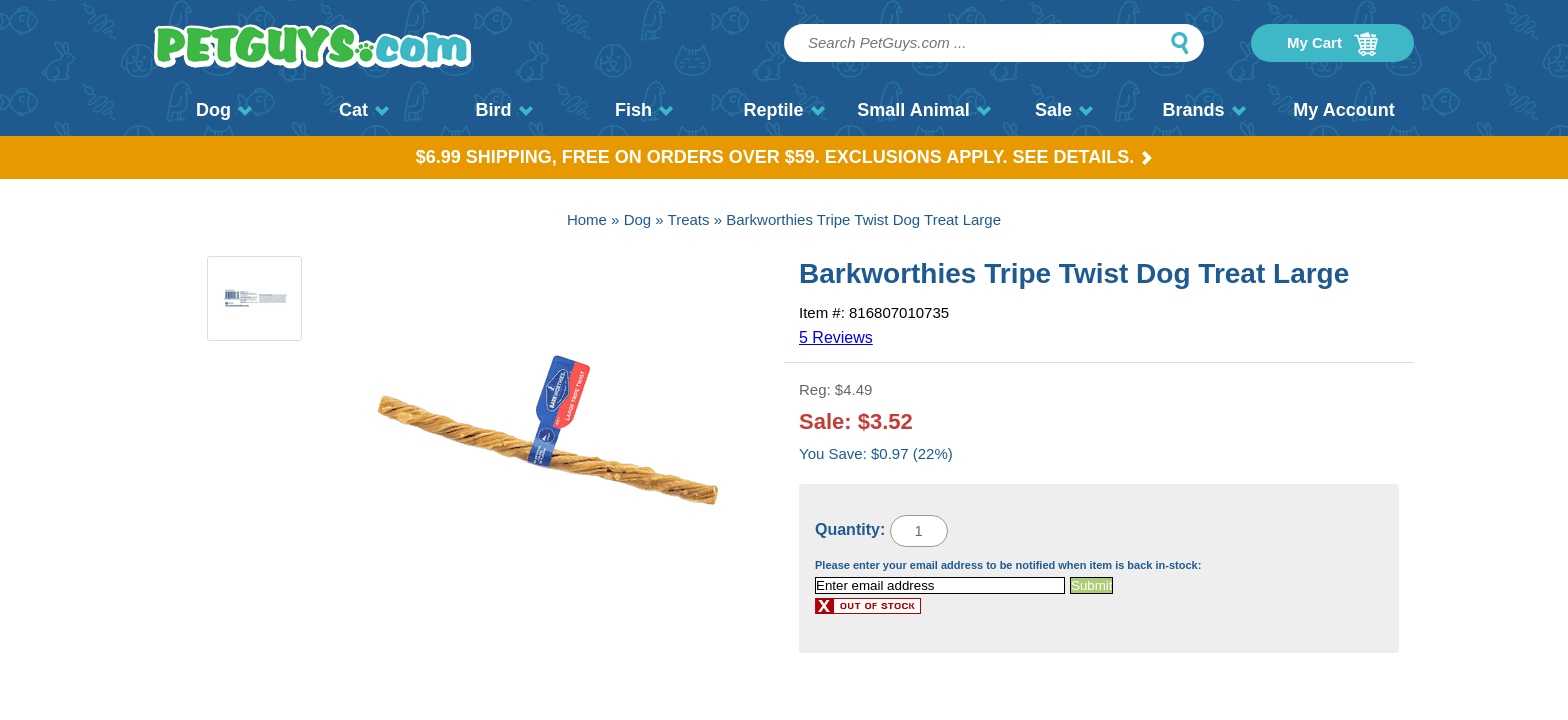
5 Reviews (836, 337)
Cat (364, 110)
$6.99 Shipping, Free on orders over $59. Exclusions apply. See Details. (784, 157)
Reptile (783, 110)
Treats (689, 219)
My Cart (1332, 44)
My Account (1343, 110)
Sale (1064, 110)
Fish (644, 110)
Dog (224, 110)
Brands (1203, 110)
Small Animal (923, 110)
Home (587, 219)
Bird (504, 110)
